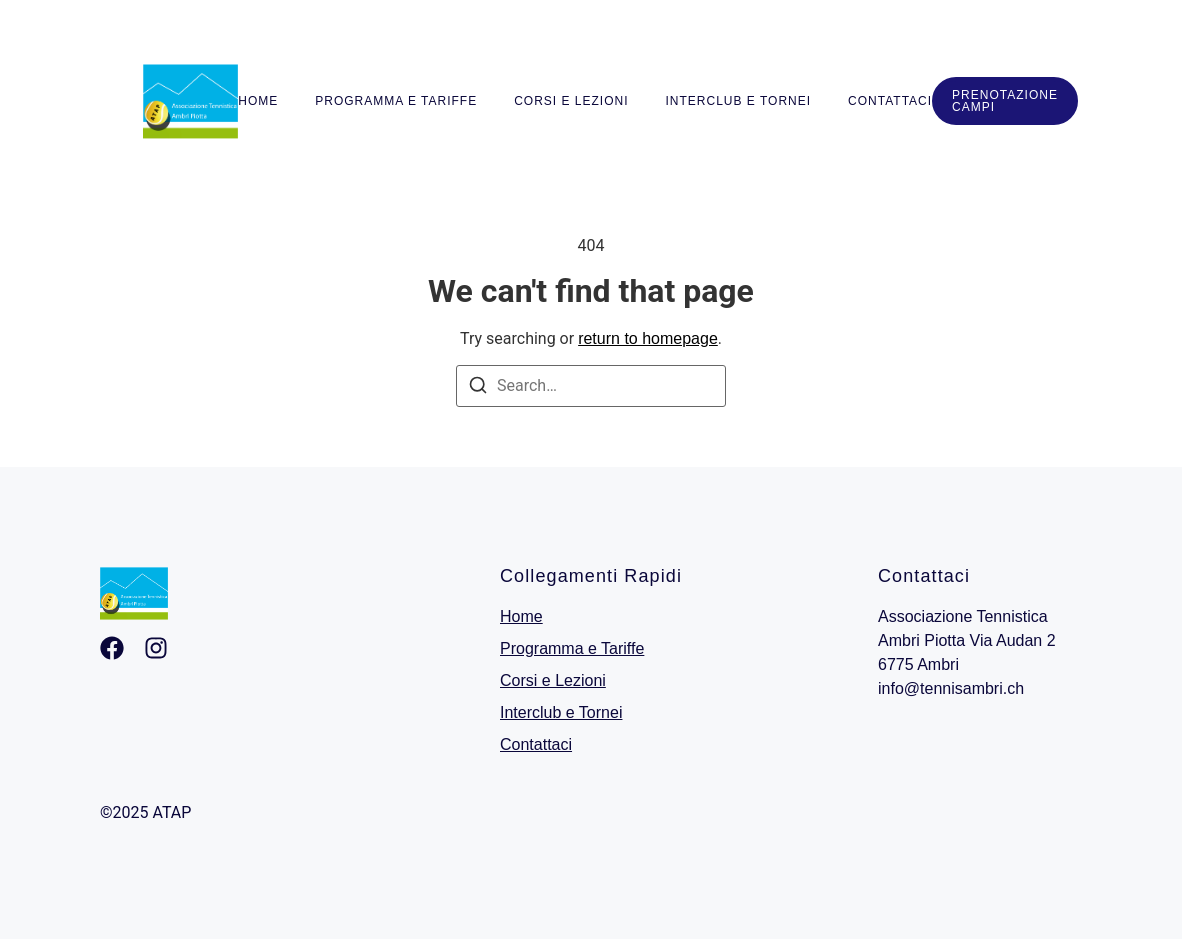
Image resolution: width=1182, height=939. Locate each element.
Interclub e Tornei (739, 101)
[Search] (478, 388)
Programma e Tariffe (396, 101)
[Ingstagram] (156, 648)
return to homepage (648, 338)
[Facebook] (112, 648)
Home (258, 101)
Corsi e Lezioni (571, 101)
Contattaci (890, 101)
